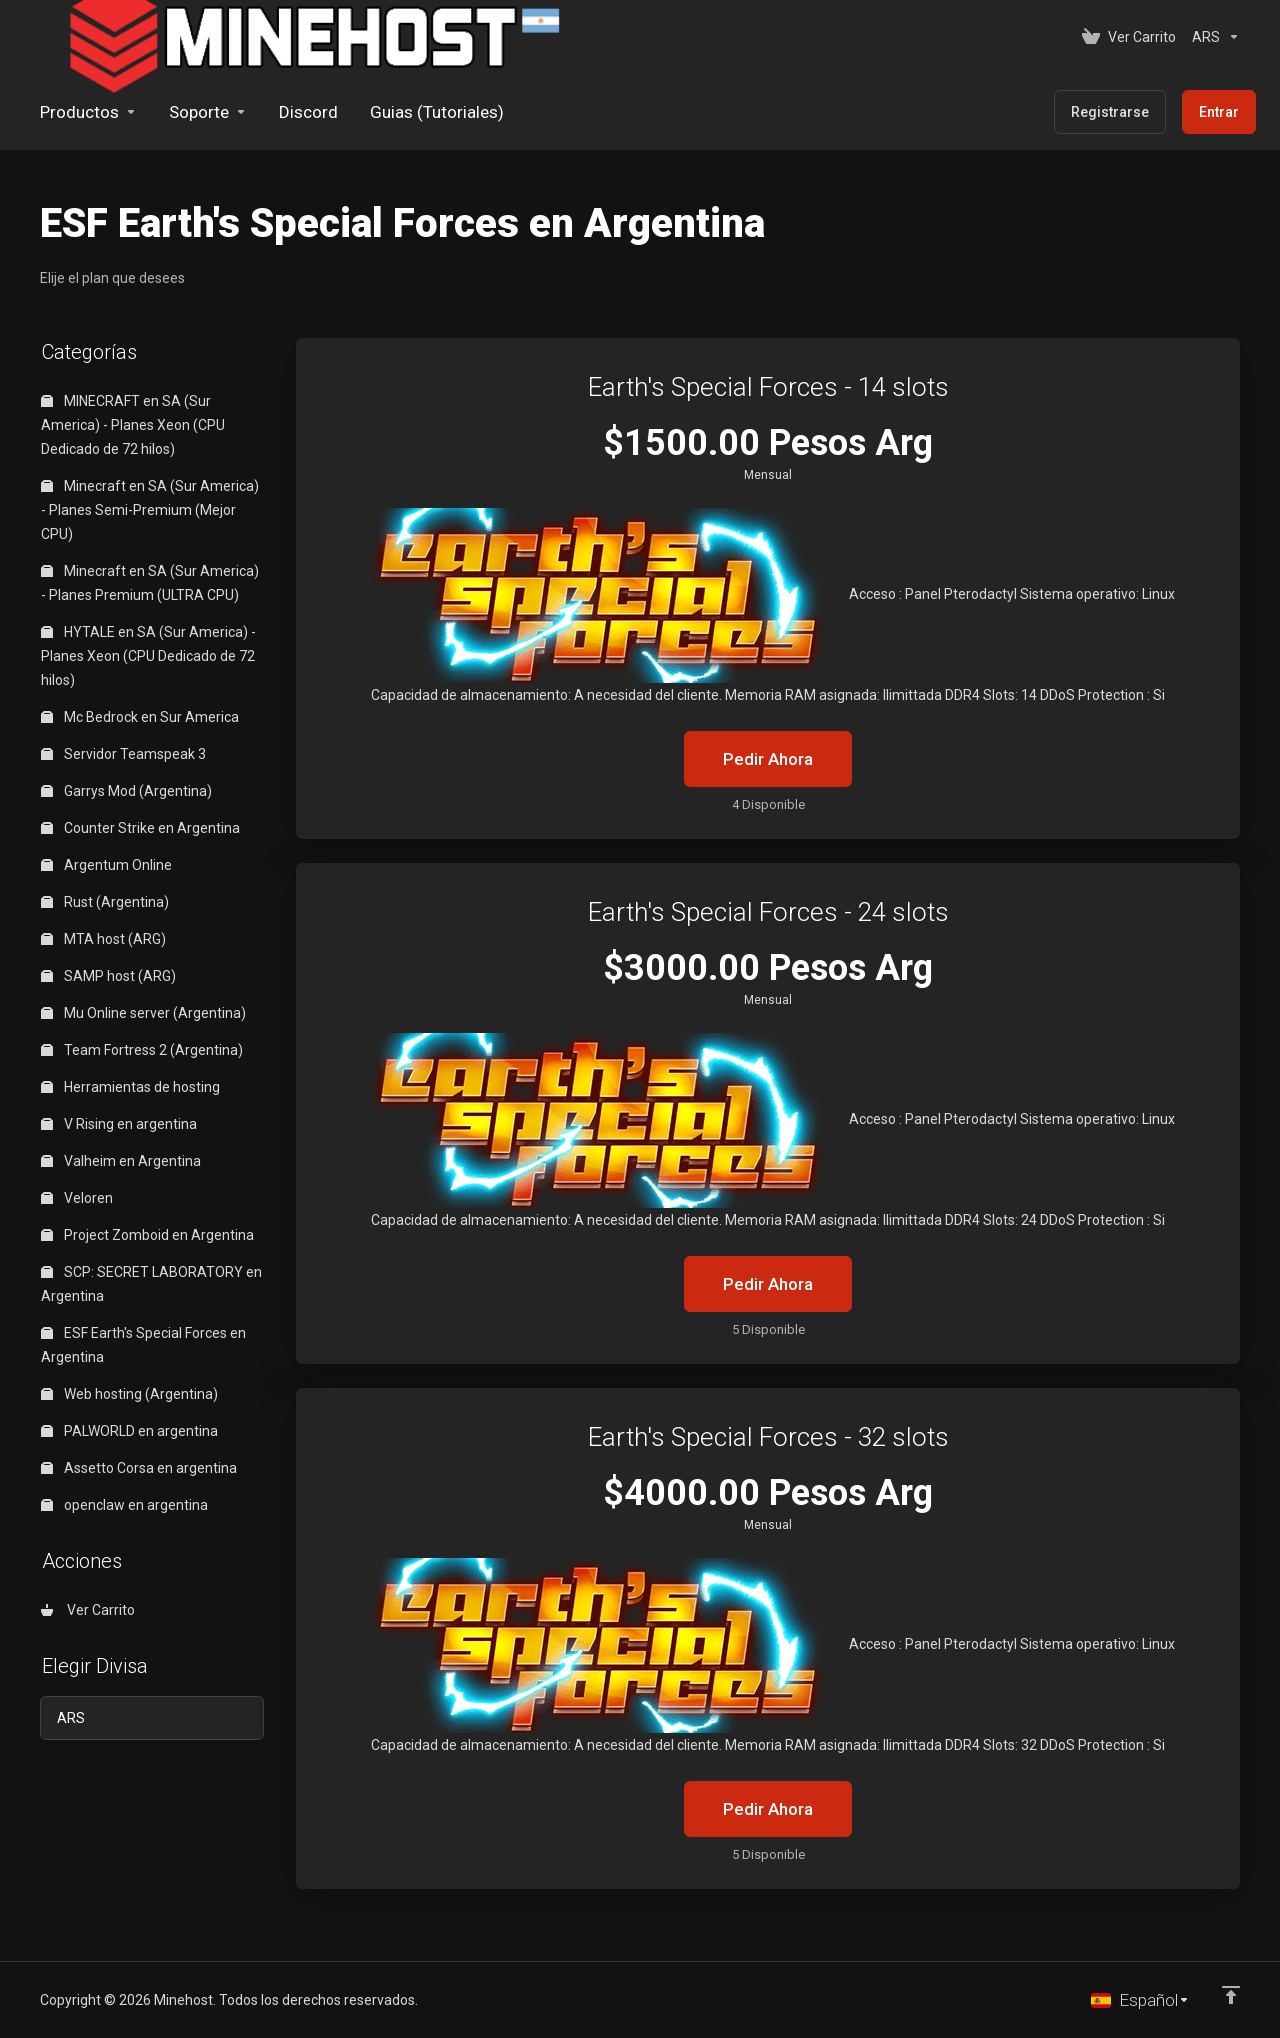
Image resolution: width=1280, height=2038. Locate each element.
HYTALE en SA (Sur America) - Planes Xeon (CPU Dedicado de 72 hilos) (148, 656)
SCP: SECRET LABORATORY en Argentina (151, 1284)
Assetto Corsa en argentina (139, 1468)
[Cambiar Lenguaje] (1140, 2000)
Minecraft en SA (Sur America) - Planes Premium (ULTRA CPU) (150, 583)
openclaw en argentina (124, 1505)
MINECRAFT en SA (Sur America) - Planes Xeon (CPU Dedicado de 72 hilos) (133, 425)
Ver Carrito (88, 1610)
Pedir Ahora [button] (768, 759)
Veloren (77, 1198)
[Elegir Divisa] (1212, 37)
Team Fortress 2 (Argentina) (142, 1050)
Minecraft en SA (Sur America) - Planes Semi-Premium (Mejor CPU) (150, 510)
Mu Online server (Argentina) (143, 1013)
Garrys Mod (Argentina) (126, 791)
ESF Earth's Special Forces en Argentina (143, 1345)
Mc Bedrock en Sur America (140, 717)
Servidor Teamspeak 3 (123, 754)
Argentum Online (106, 865)
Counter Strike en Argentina (140, 828)
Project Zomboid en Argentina (147, 1235)
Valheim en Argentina (121, 1161)
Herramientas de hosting (130, 1087)
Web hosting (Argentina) (129, 1394)
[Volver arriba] (1231, 1995)
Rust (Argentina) (105, 902)
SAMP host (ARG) (108, 976)
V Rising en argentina (119, 1124)
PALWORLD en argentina (129, 1431)
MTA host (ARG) (103, 939)
